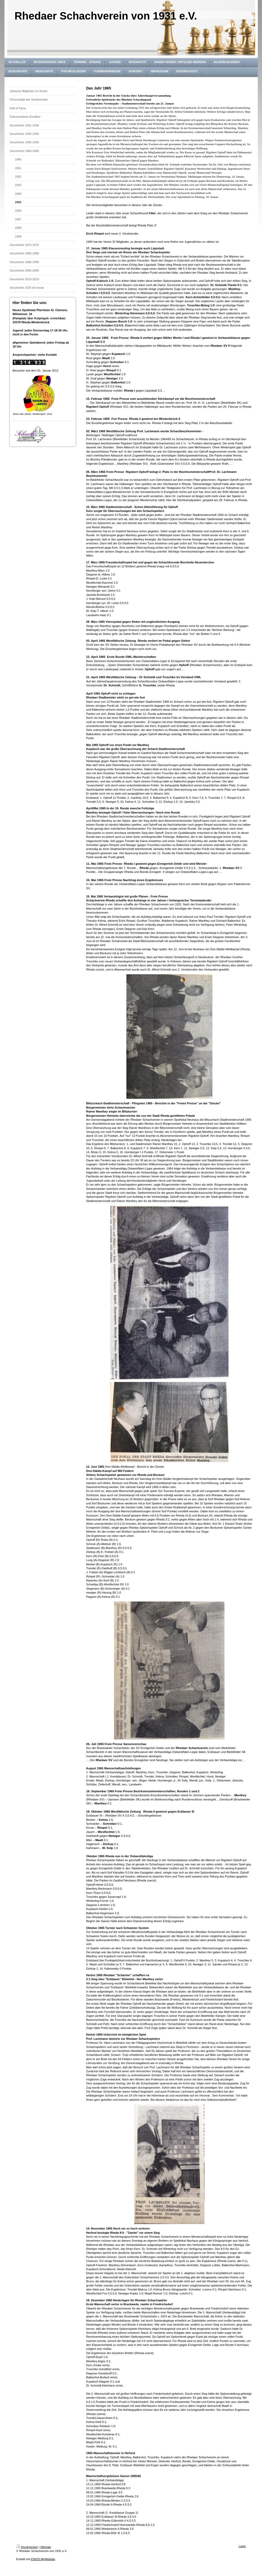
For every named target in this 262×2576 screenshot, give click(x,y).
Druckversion (27, 2547)
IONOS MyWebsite (43, 2559)
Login (242, 2546)
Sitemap (45, 2547)
